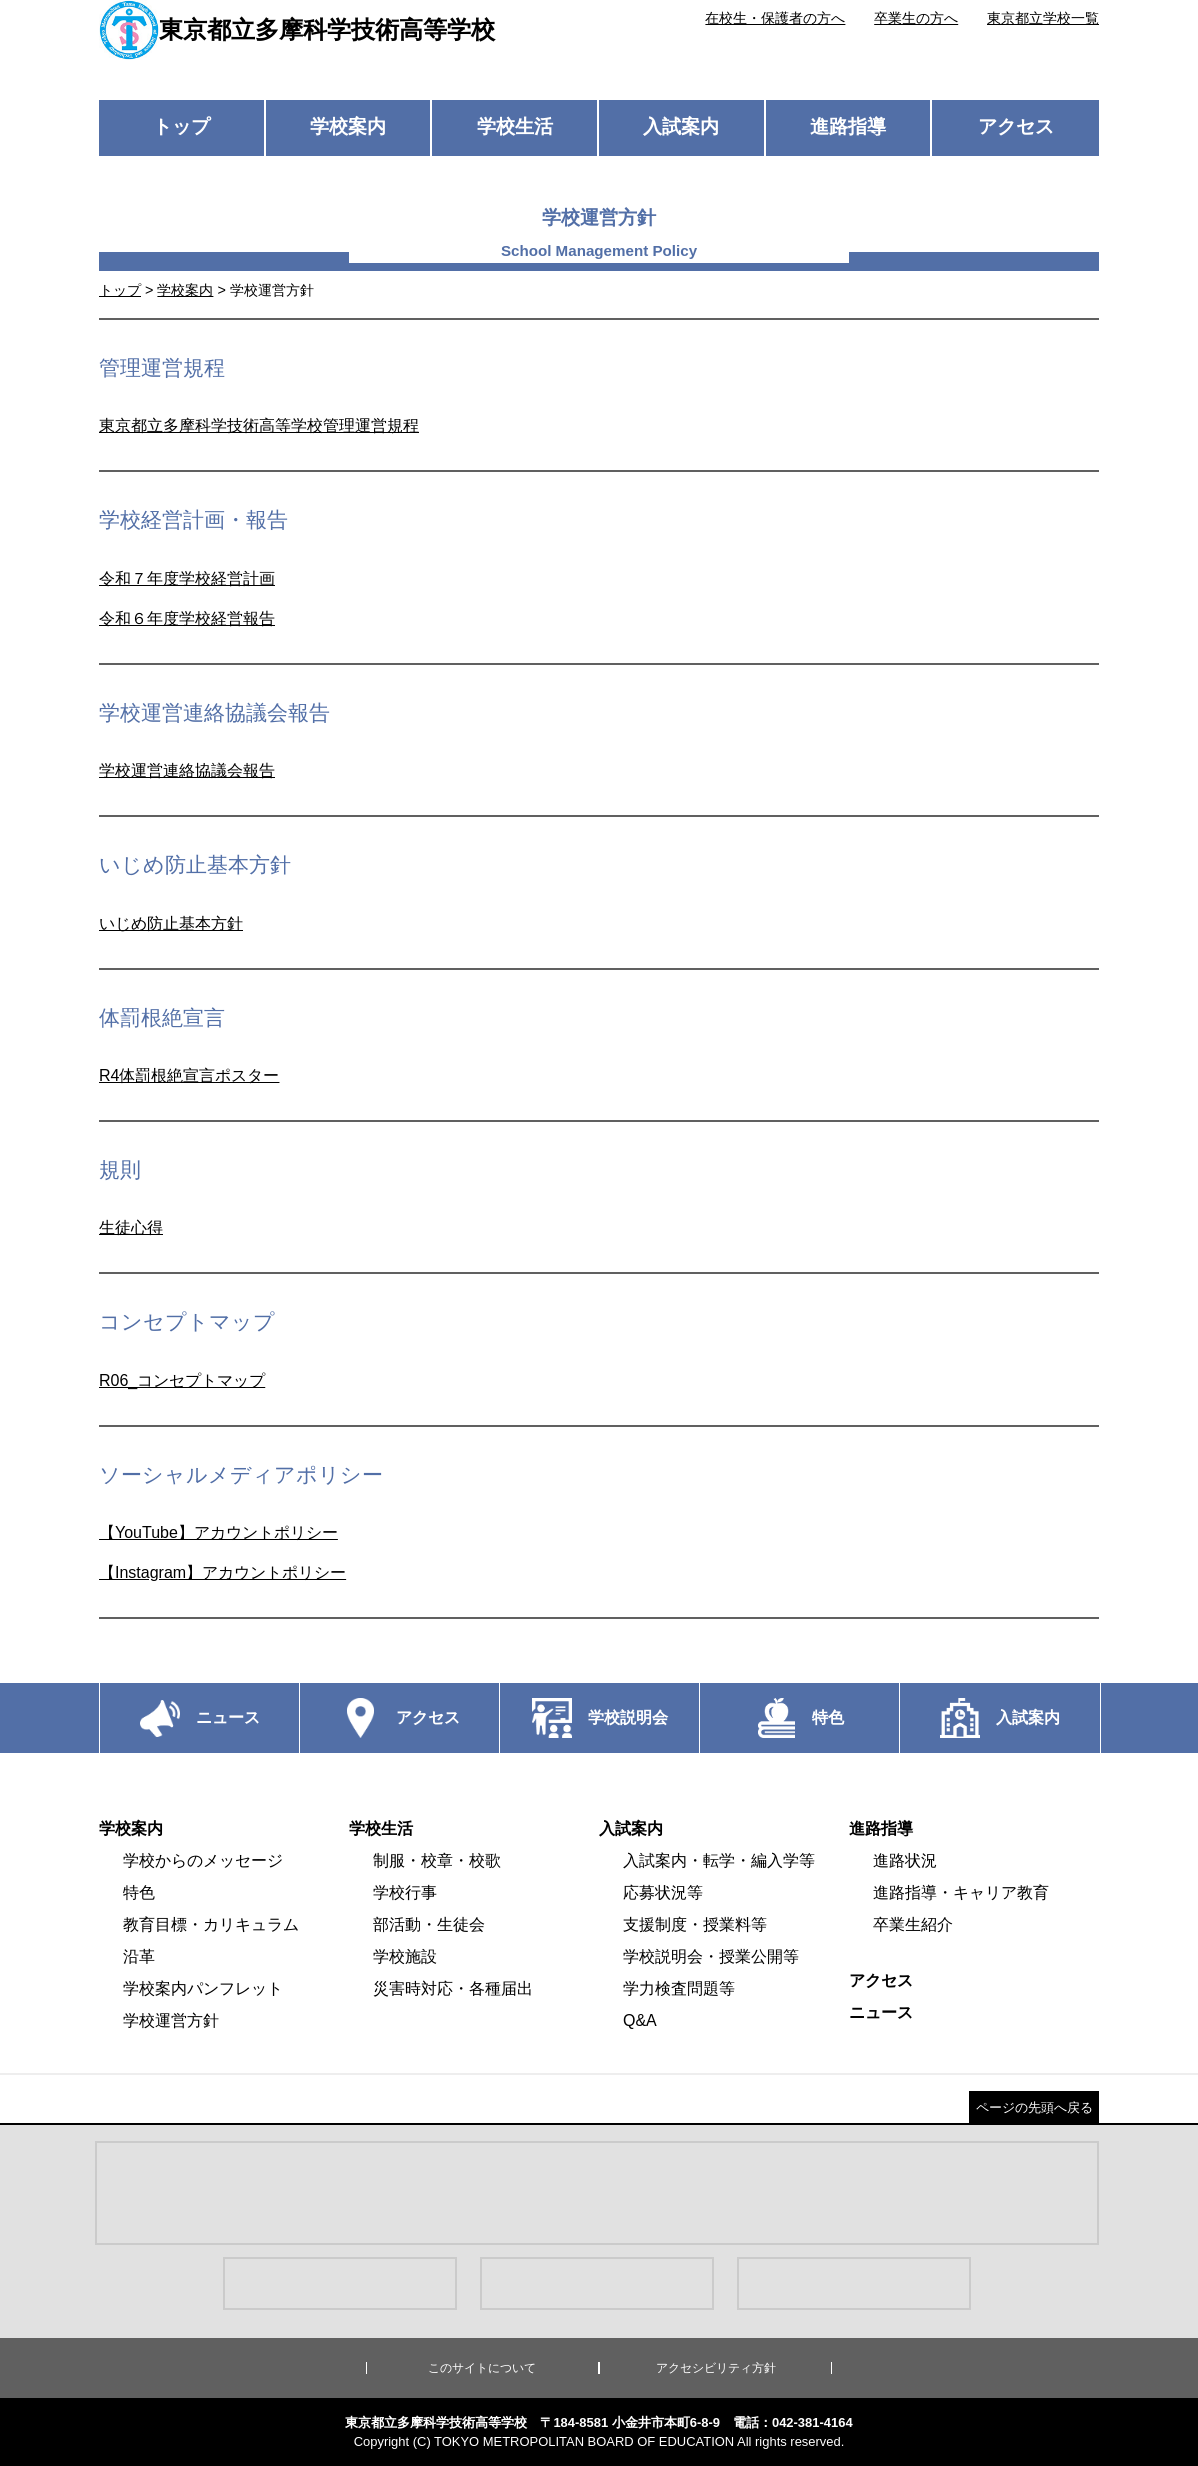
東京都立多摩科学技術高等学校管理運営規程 (259, 425)
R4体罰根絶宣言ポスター (189, 1075)
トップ (181, 126)
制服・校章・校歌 (437, 1860)
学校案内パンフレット (203, 1988)
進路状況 (905, 1860)
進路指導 (848, 126)
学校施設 (405, 1956)
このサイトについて (482, 2368)
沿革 (139, 1956)
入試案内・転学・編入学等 (719, 1860)
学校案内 (348, 126)
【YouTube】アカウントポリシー (218, 1532)
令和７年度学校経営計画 (187, 578)
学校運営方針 (171, 2020)
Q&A (640, 2020)
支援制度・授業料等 (695, 1924)
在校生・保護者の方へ (775, 18)
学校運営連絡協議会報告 (187, 770)
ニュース (881, 2012)
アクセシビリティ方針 (716, 2368)
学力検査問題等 (679, 1988)
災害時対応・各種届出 (453, 1988)
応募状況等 (663, 1892)
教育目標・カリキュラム (211, 1924)
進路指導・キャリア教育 (961, 1892)
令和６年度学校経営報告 (187, 618)
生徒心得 (131, 1227)
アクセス (1016, 126)
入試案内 (681, 126)
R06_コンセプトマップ (182, 1380)
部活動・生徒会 (429, 1924)
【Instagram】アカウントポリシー (222, 1572)
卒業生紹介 (913, 1924)
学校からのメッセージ (203, 1860)
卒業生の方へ (916, 18)
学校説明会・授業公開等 (711, 1956)
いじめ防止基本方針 (171, 923)
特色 (139, 1892)
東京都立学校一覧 (1043, 18)
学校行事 (405, 1892)
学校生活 (515, 126)
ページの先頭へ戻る (1034, 2107)
